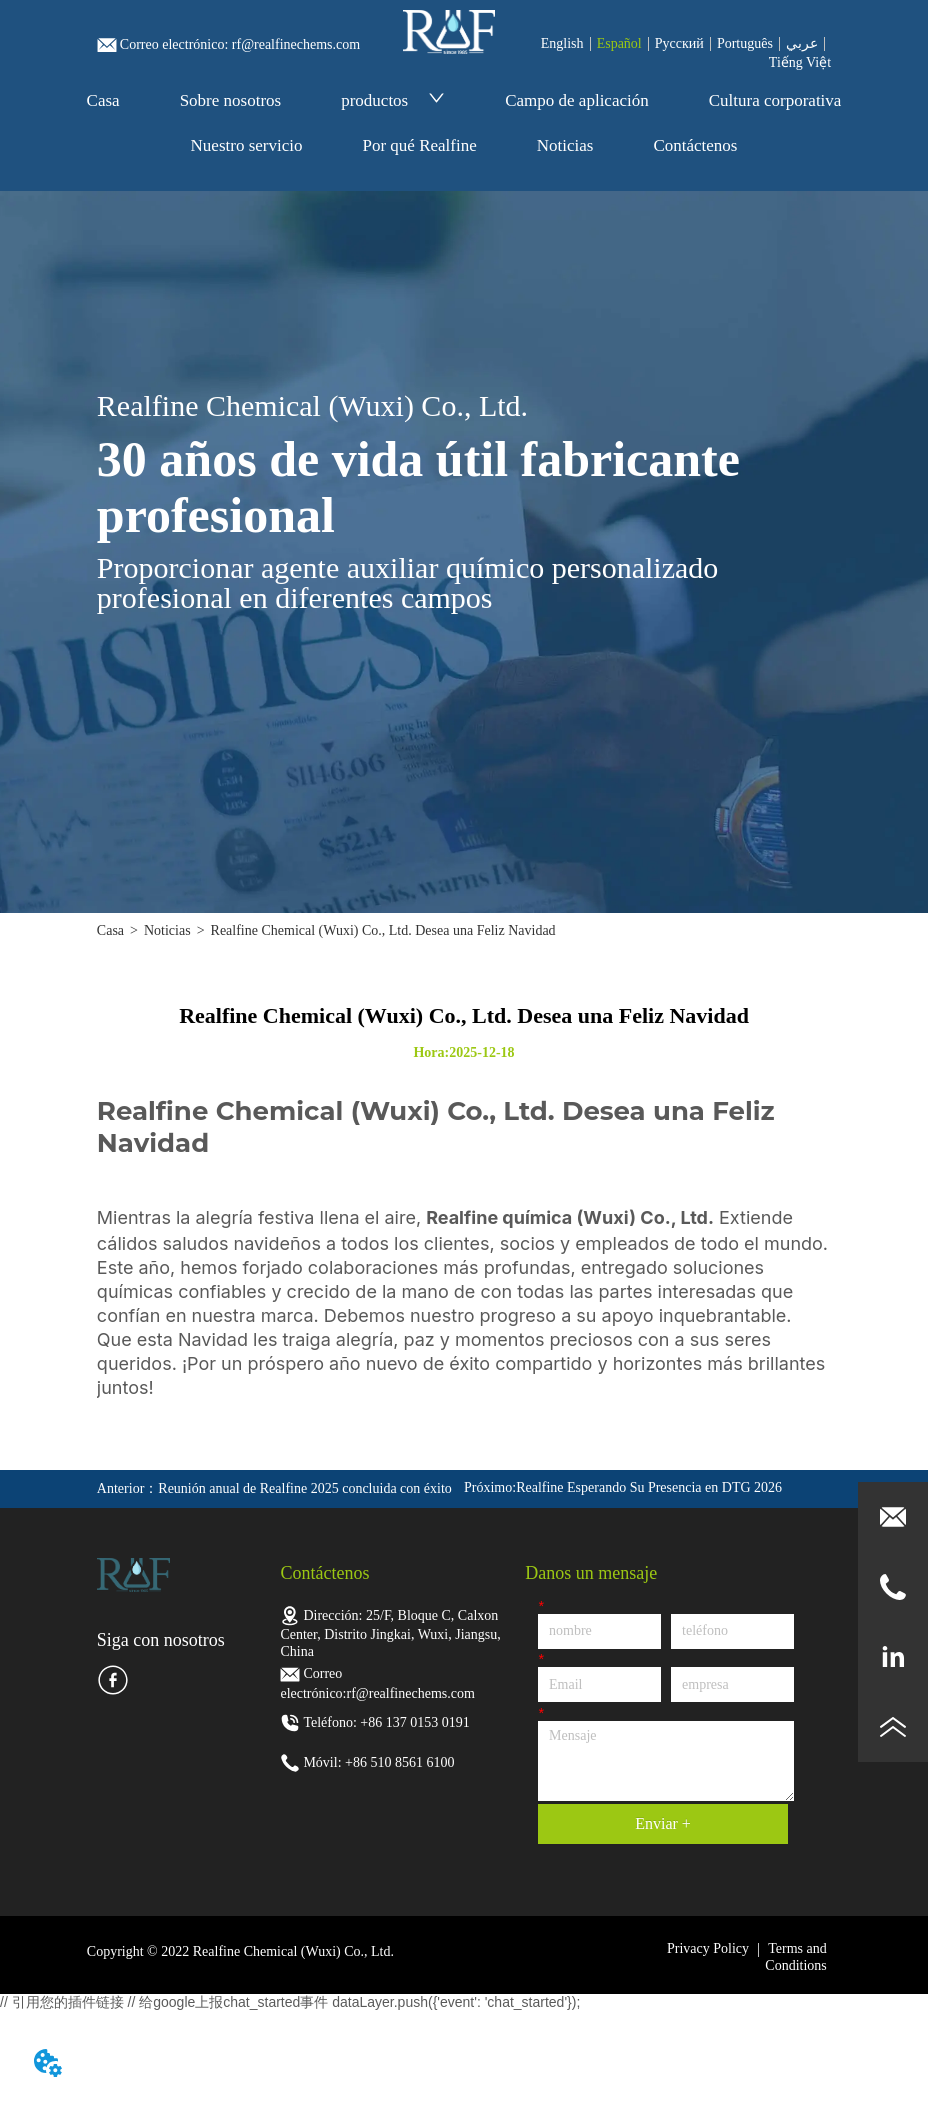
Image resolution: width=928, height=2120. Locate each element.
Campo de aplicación (577, 100)
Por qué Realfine (419, 145)
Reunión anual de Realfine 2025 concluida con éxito (305, 1488)
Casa (103, 100)
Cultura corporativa (775, 100)
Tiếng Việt (800, 62)
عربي (802, 43)
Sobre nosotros (231, 100)
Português (745, 43)
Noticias (565, 145)
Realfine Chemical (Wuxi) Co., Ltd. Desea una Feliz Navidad (383, 930)
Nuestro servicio (247, 145)
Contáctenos (695, 145)
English (562, 43)
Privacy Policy (708, 1948)
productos (393, 100)
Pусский (679, 43)
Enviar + (663, 1823)
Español (619, 43)
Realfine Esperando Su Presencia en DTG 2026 (649, 1487)
